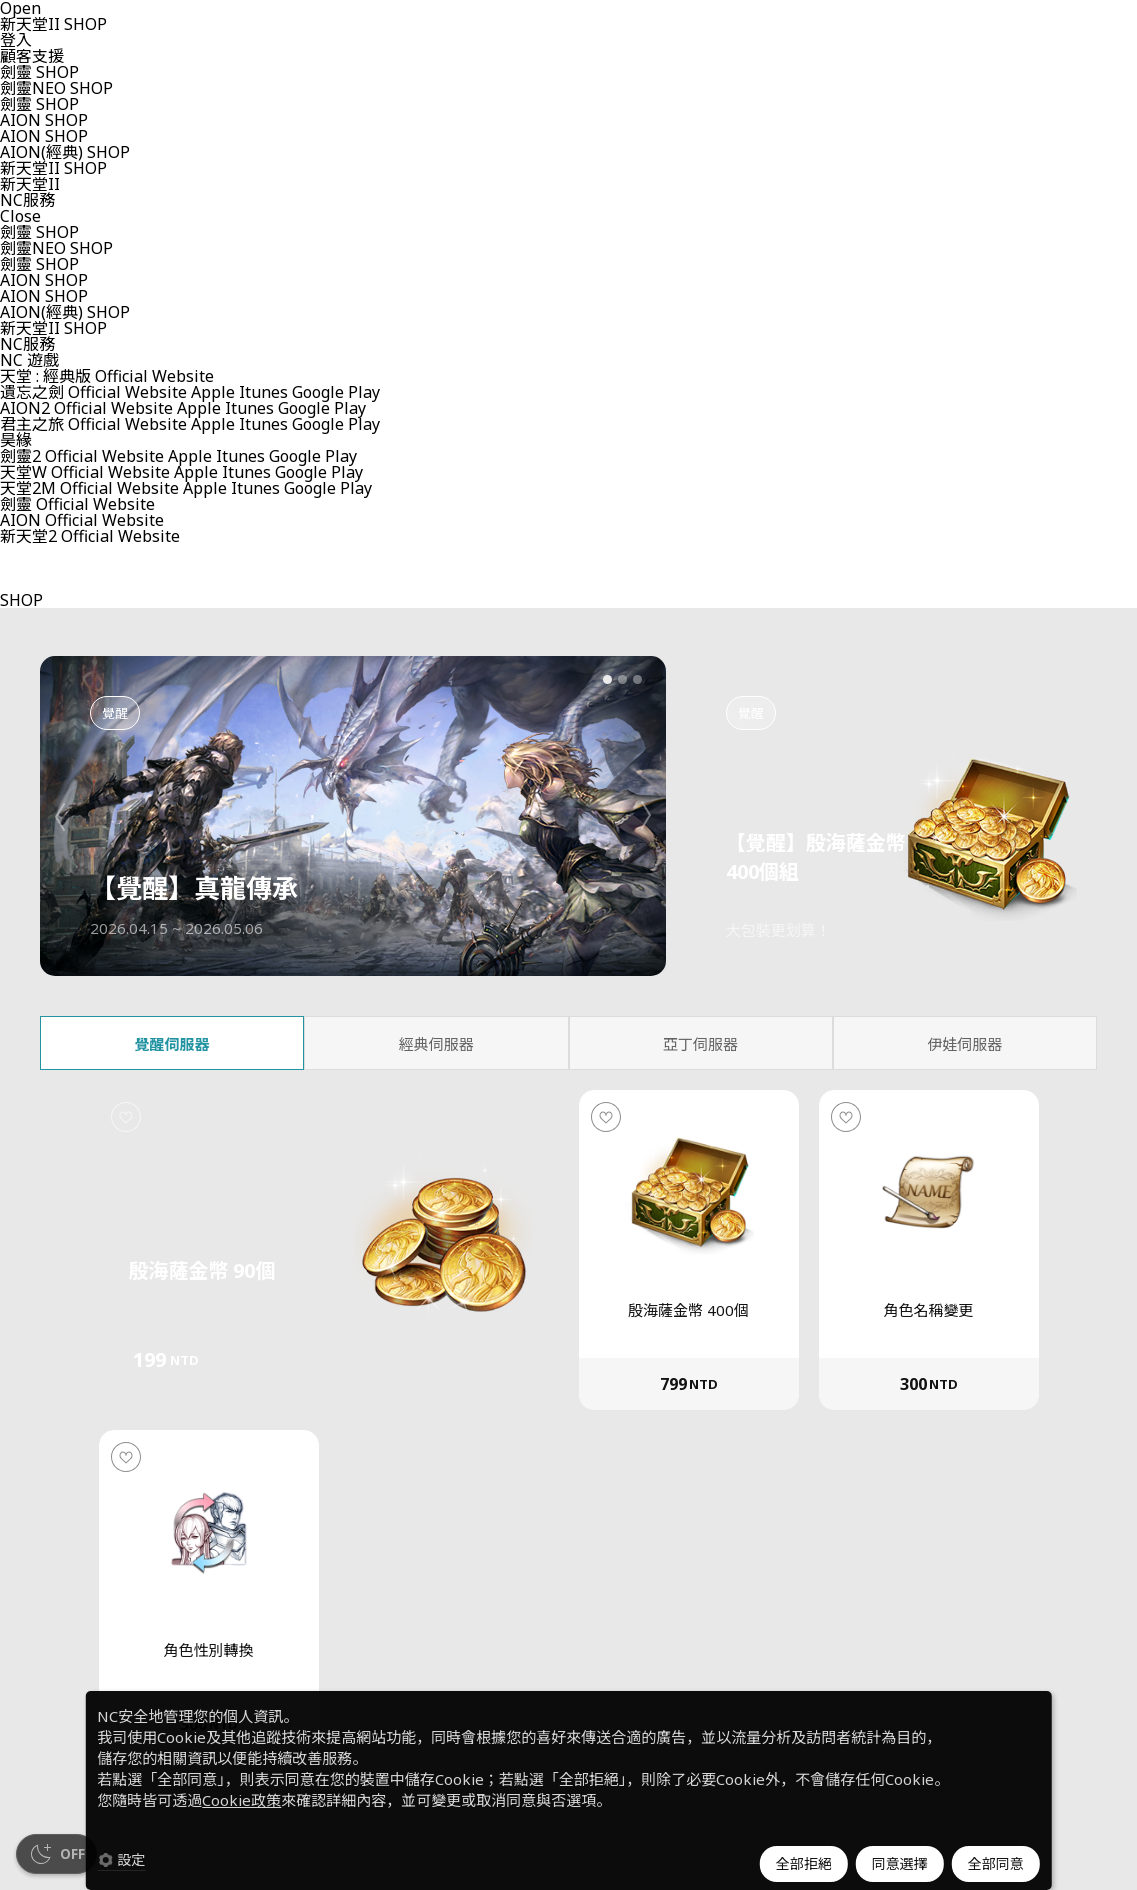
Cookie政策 (241, 1800)
